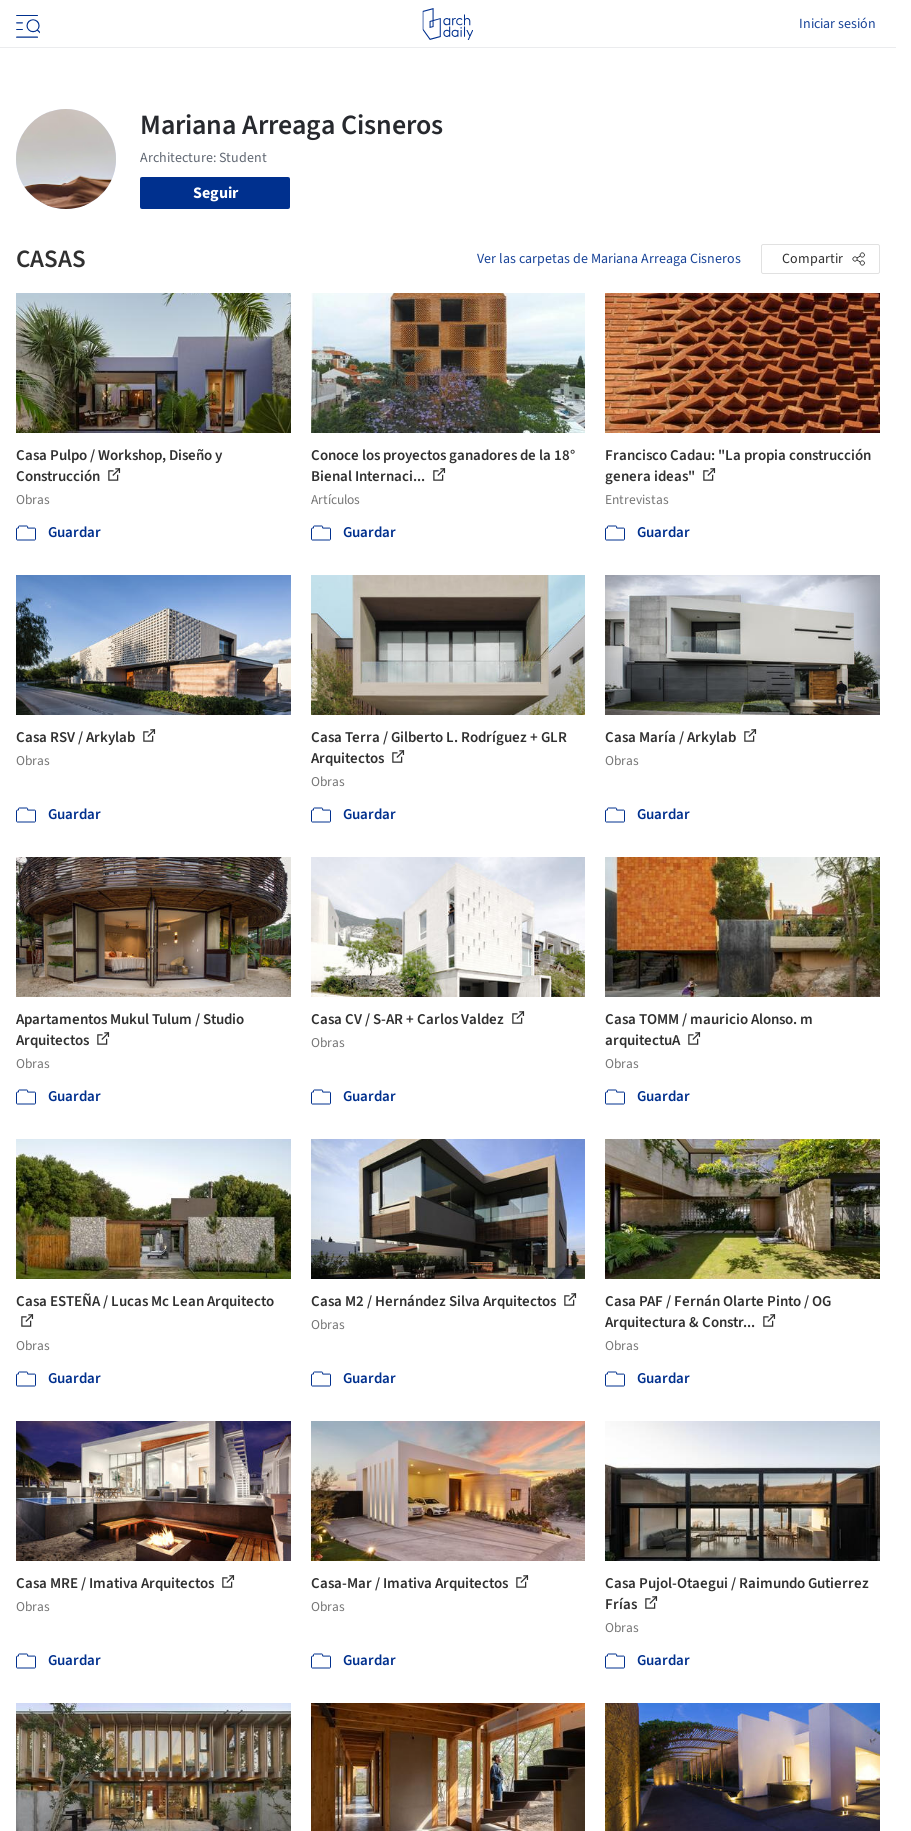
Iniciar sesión (837, 24)
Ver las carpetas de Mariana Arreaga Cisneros (609, 259)
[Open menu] (26, 24)
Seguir (215, 193)
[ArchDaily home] (447, 24)
